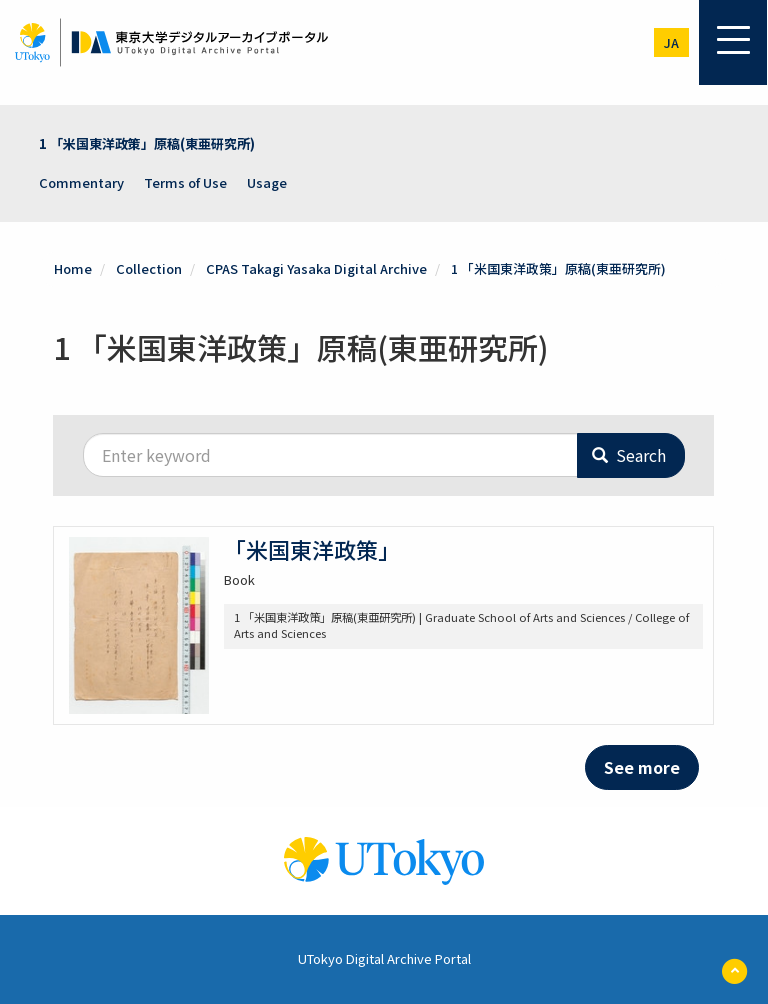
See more (642, 767)
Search (629, 455)
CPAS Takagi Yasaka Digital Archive (316, 268)
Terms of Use (185, 182)
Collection (149, 268)
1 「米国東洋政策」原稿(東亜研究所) (147, 143)
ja (671, 42)
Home (73, 268)
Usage (267, 182)
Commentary (81, 182)
